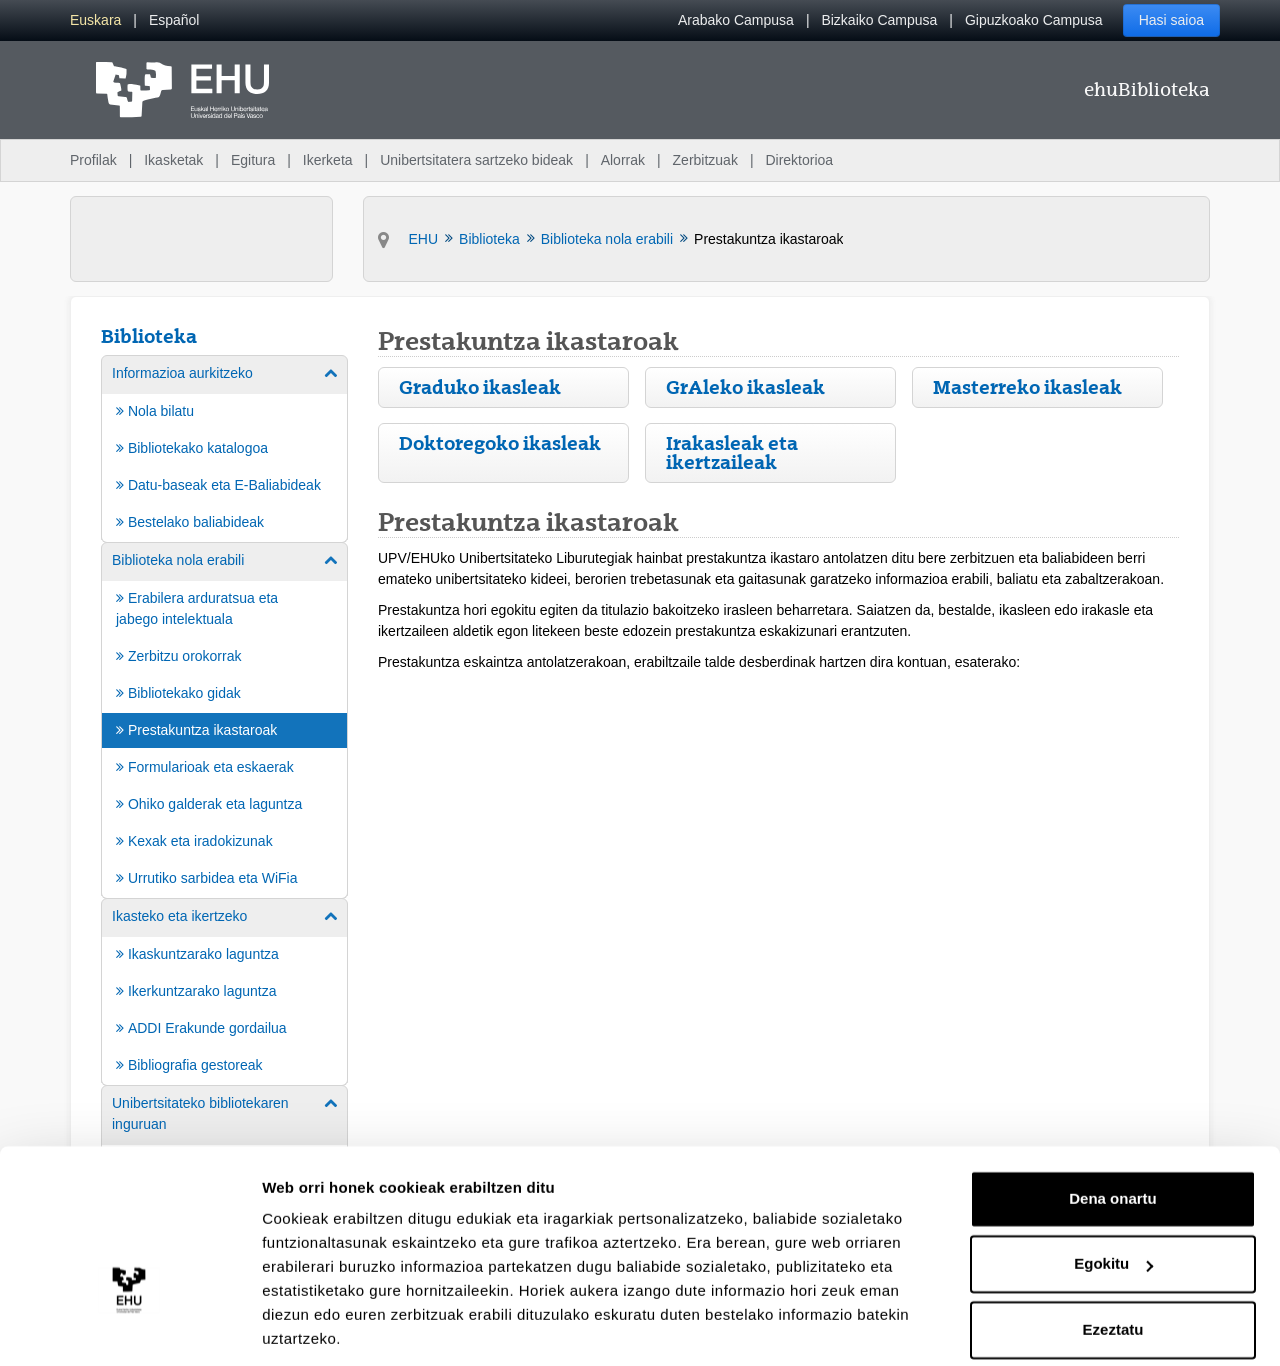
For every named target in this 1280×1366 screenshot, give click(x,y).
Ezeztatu (1113, 1262)
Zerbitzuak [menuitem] (705, 160)
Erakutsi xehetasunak (340, 1326)
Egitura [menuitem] (253, 160)
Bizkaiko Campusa (879, 20)
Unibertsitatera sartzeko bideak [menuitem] (476, 160)
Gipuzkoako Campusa (1034, 20)
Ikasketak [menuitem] (173, 160)
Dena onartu (1113, 1131)
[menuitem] (95, 20)
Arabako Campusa (736, 20)
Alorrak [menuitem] (623, 160)
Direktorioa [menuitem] (799, 160)
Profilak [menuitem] (93, 160)
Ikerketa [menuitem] (328, 160)
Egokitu (1113, 1196)
